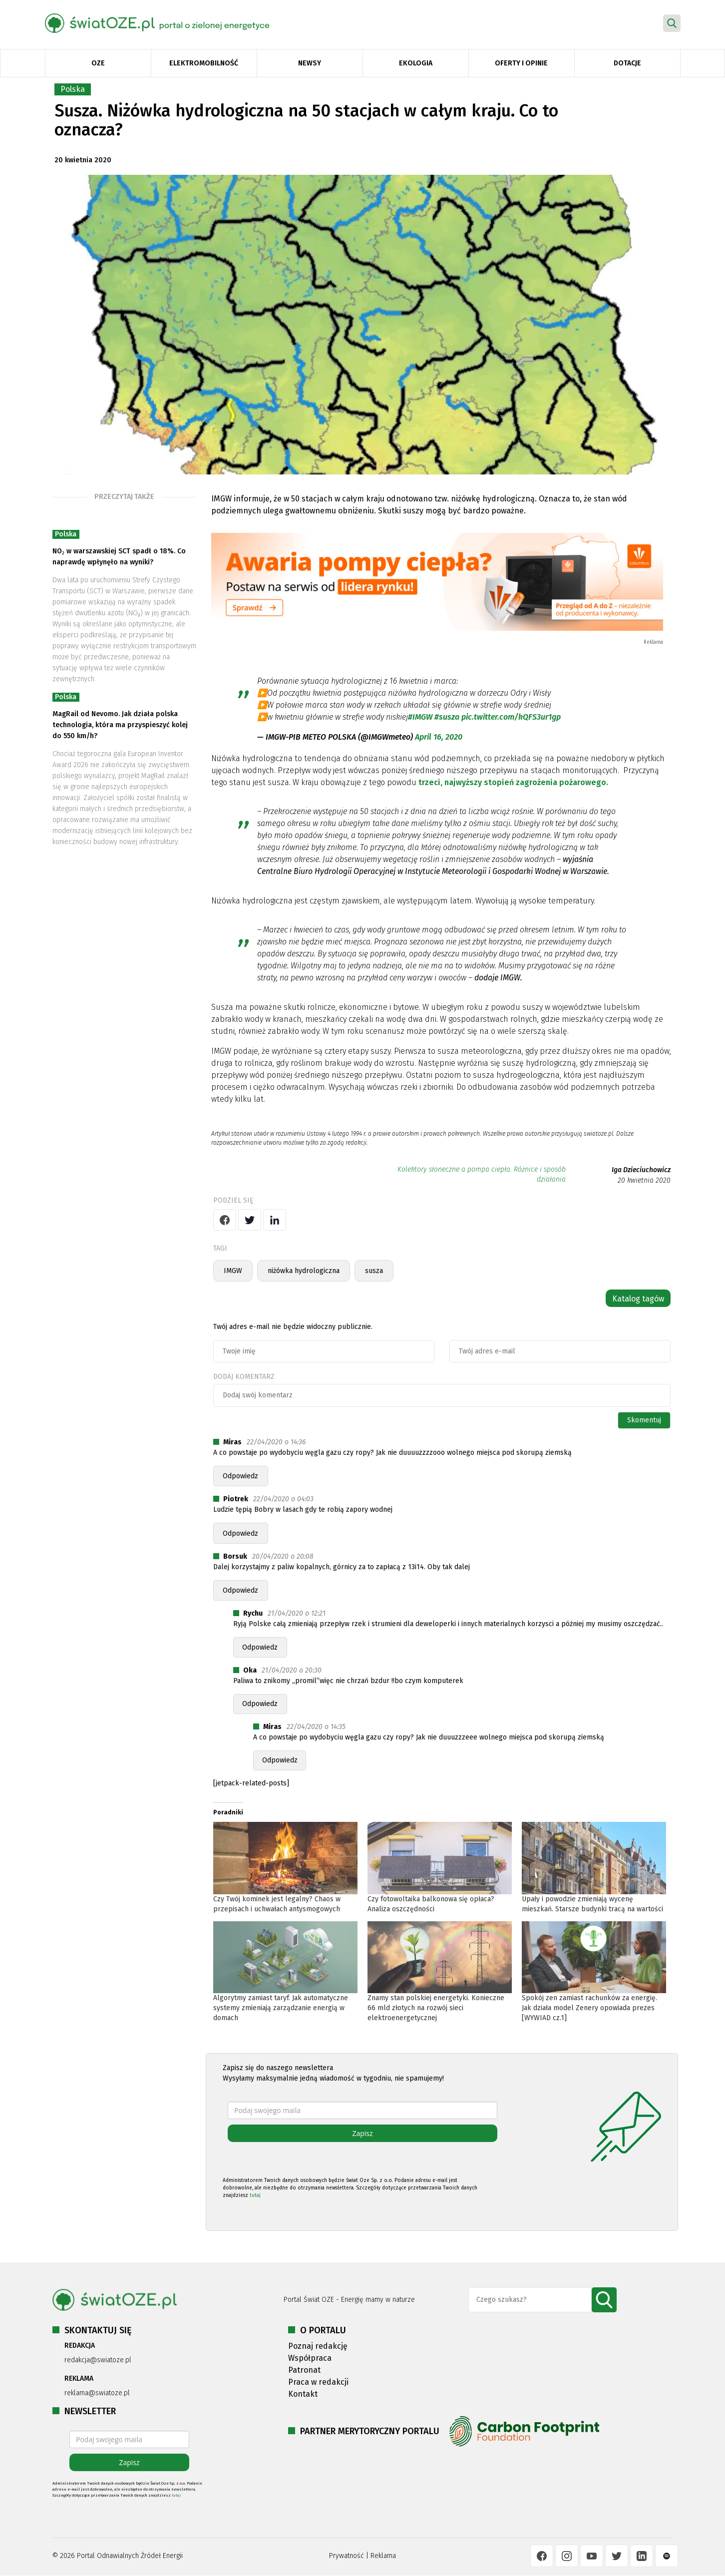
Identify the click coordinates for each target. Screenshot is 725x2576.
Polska (72, 89)
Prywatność (346, 2556)
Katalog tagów (638, 1298)
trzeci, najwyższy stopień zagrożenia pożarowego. (514, 782)
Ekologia (415, 63)
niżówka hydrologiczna (304, 1271)
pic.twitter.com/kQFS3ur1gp (511, 717)
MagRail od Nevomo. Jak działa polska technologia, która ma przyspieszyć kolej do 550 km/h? (120, 725)
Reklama (383, 2556)
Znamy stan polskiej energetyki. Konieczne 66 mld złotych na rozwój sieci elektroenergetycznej (435, 2008)
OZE (98, 63)
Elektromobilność (203, 63)
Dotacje (627, 63)
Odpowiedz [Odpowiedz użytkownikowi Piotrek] (240, 1533)
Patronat (304, 2370)
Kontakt (303, 2394)
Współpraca (310, 2358)
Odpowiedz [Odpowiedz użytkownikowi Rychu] (260, 1647)
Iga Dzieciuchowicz (641, 1170)
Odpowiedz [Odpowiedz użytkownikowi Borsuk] (240, 1590)
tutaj (255, 2195)
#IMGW (420, 717)
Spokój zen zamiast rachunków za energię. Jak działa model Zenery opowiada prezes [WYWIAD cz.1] (589, 2008)
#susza (446, 717)
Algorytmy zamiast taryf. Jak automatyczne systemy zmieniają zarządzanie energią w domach (280, 2008)
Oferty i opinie (521, 63)
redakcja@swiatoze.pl (97, 2360)
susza (374, 1271)
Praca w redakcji (318, 2382)
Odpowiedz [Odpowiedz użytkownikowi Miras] (240, 1476)
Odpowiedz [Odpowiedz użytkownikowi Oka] (260, 1704)
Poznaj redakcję (318, 2346)
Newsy (309, 63)
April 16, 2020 (438, 737)
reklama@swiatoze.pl (97, 2393)
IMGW (233, 1271)
